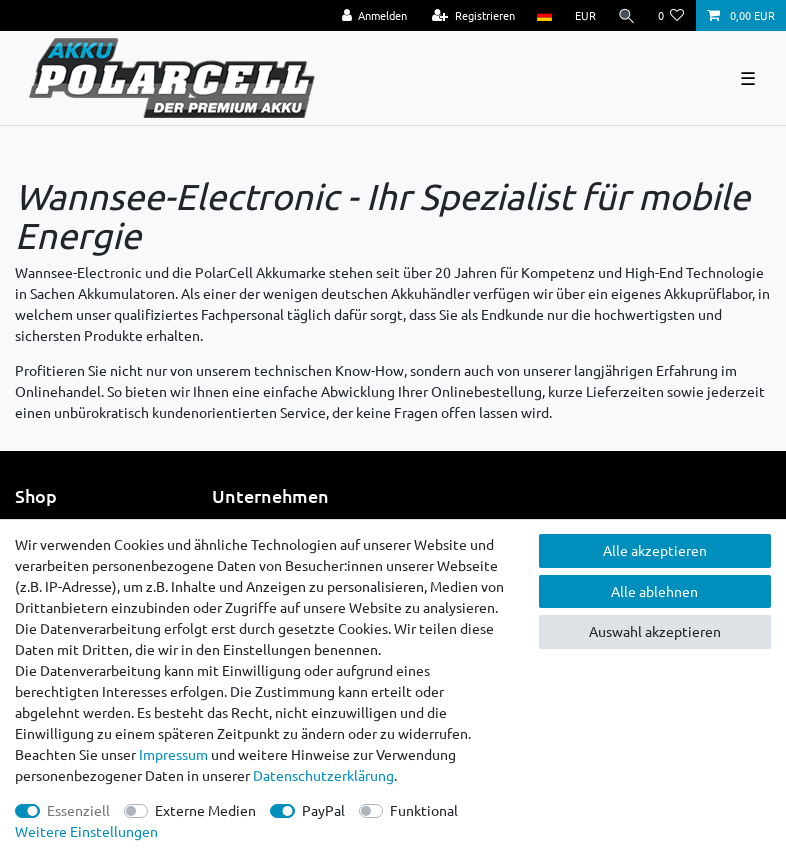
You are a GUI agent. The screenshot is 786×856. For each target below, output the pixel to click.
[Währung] (584, 15)
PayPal (323, 810)
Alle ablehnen (654, 591)
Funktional (424, 810)
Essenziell (78, 810)
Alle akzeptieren (655, 550)
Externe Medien (205, 810)
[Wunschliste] (671, 15)
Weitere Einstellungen (86, 831)
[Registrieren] (473, 15)
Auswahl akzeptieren (655, 631)
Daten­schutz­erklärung (323, 775)
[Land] (544, 15)
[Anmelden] (374, 15)
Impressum (173, 754)
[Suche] (627, 15)
